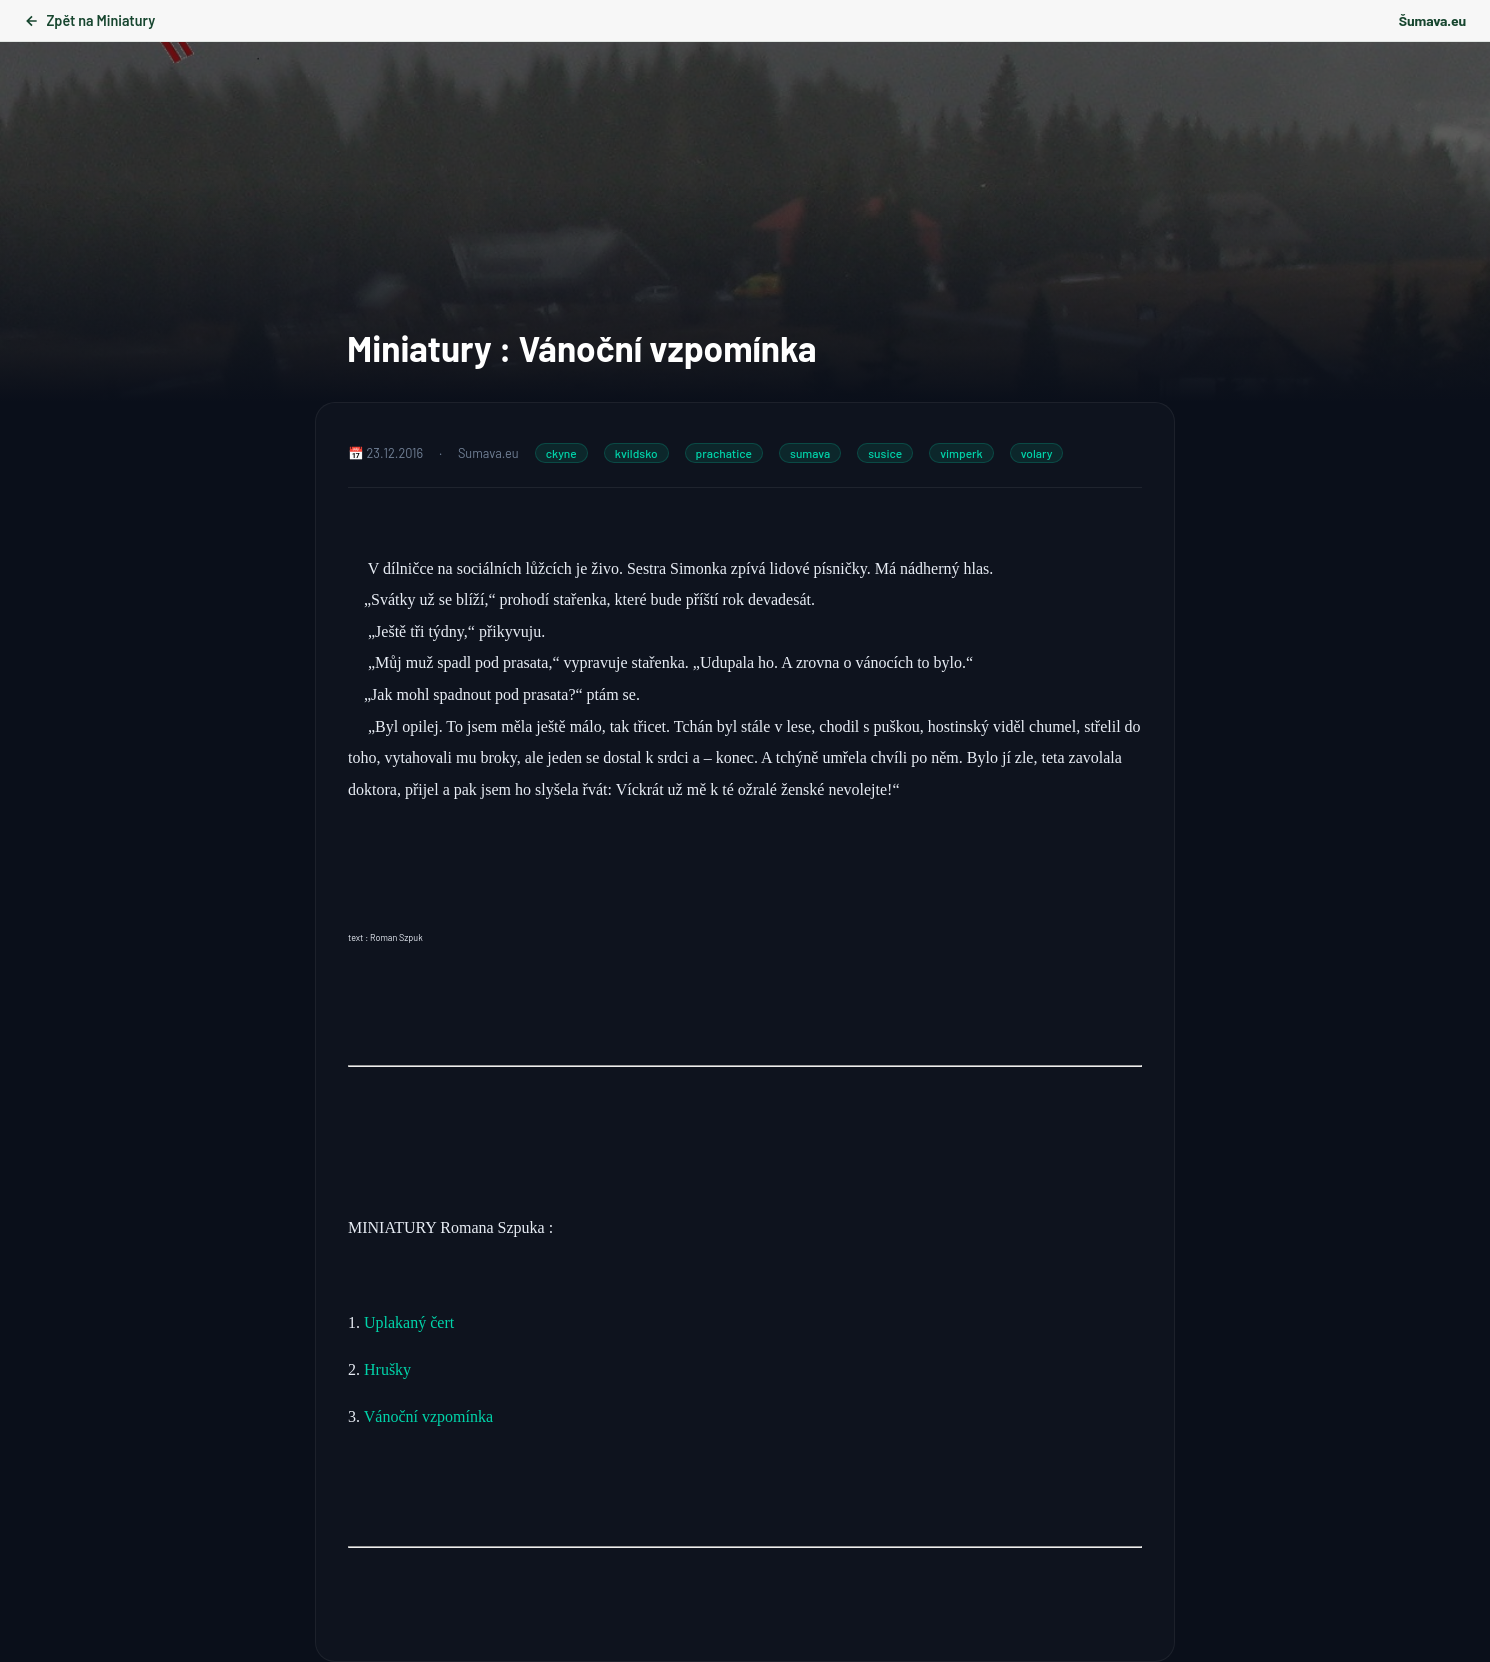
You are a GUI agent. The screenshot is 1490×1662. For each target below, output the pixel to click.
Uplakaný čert (409, 1322)
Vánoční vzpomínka (428, 1416)
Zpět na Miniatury (89, 20)
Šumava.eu (1432, 20)
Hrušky (389, 1369)
